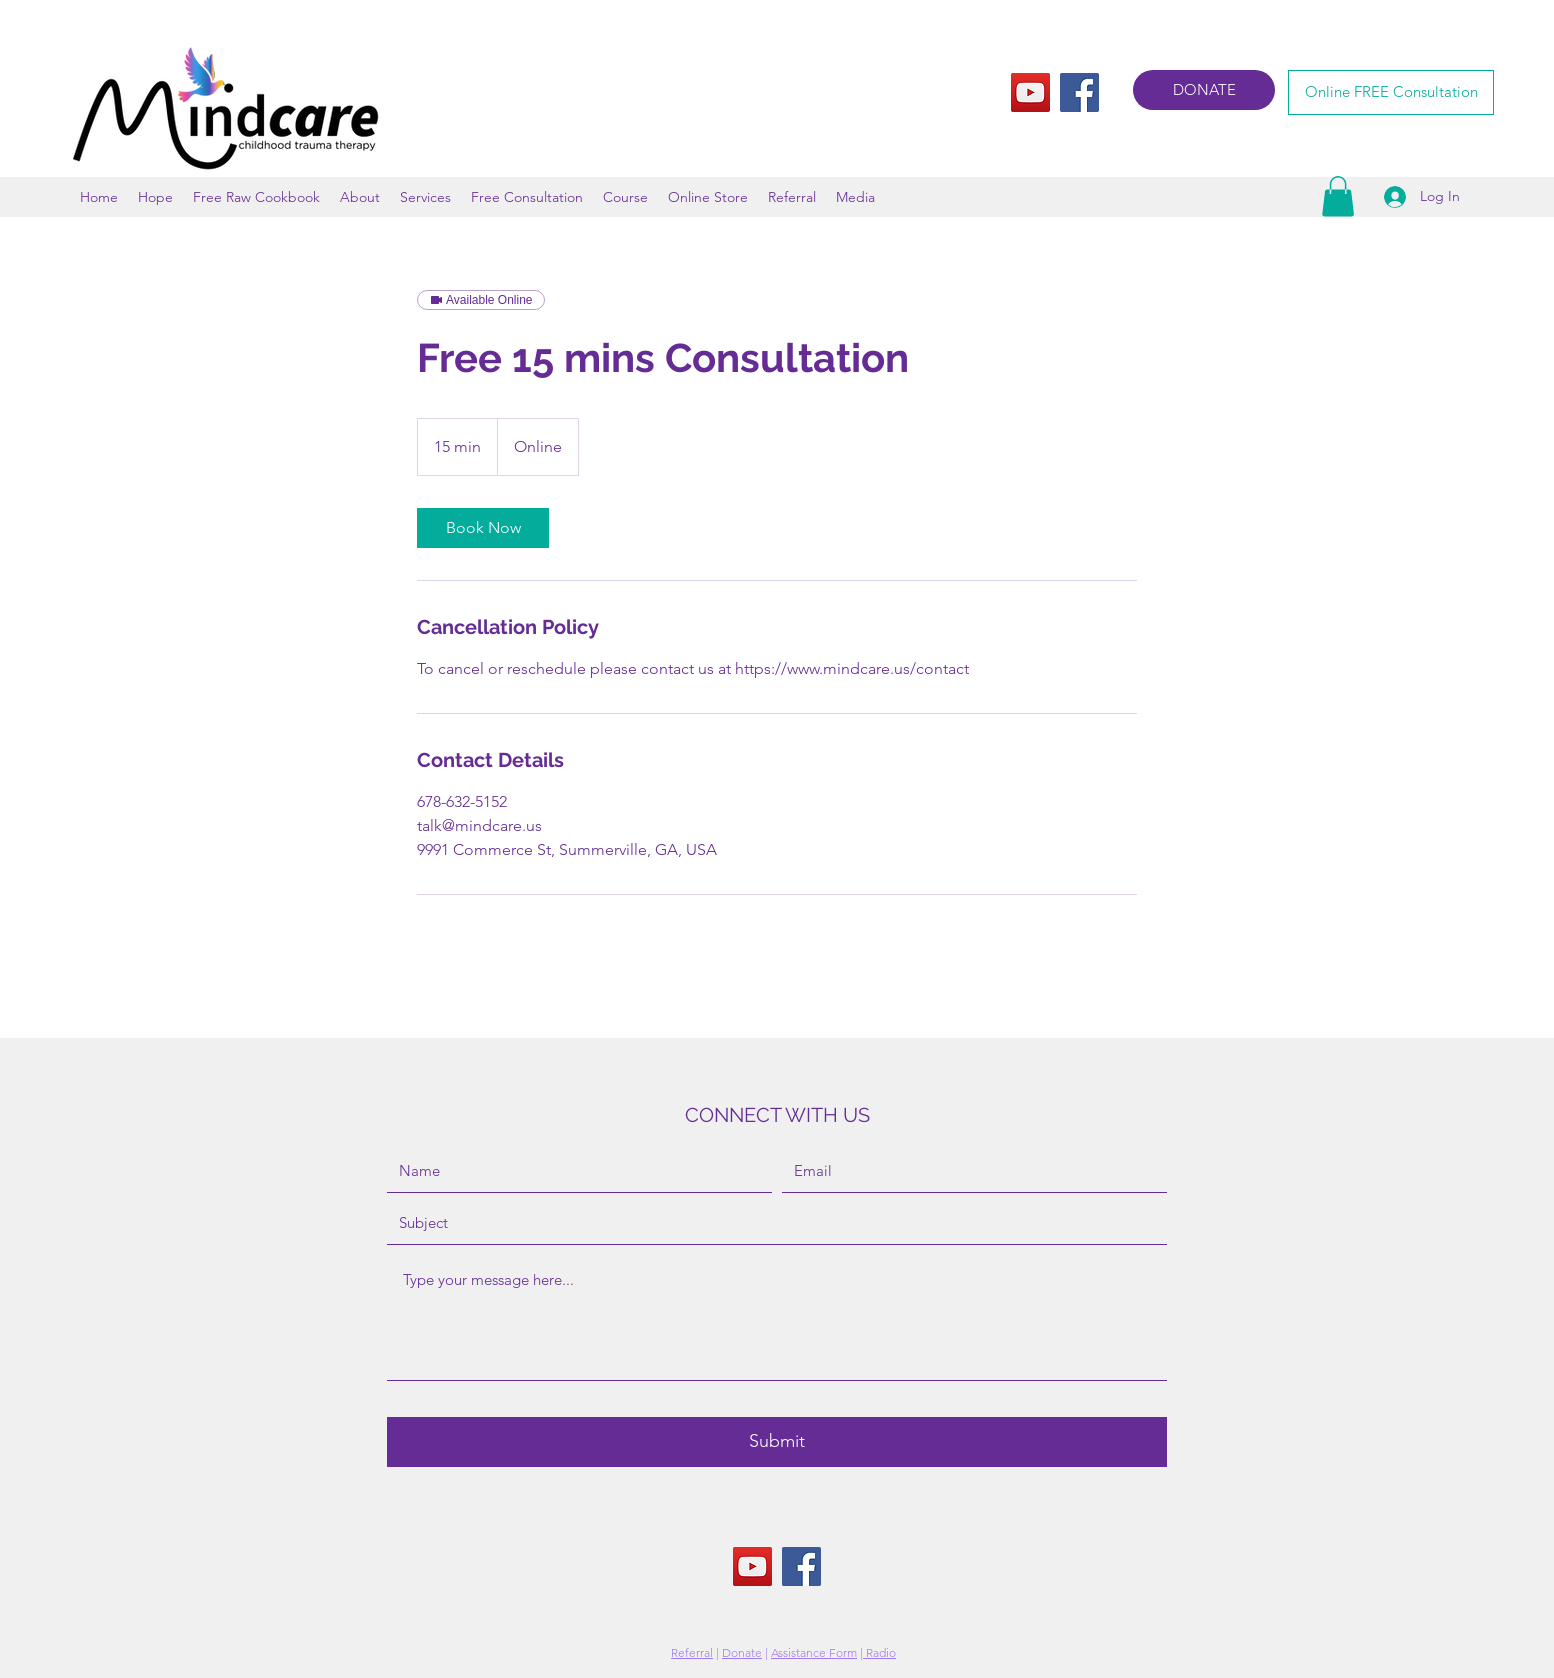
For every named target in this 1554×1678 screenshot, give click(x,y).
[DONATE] (1204, 90)
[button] (1338, 196)
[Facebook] (1079, 92)
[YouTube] (1030, 92)
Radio (879, 1652)
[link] (483, 528)
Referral (692, 1652)
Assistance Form (814, 1652)
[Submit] (777, 1442)
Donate (742, 1652)
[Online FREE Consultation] (1391, 92)
